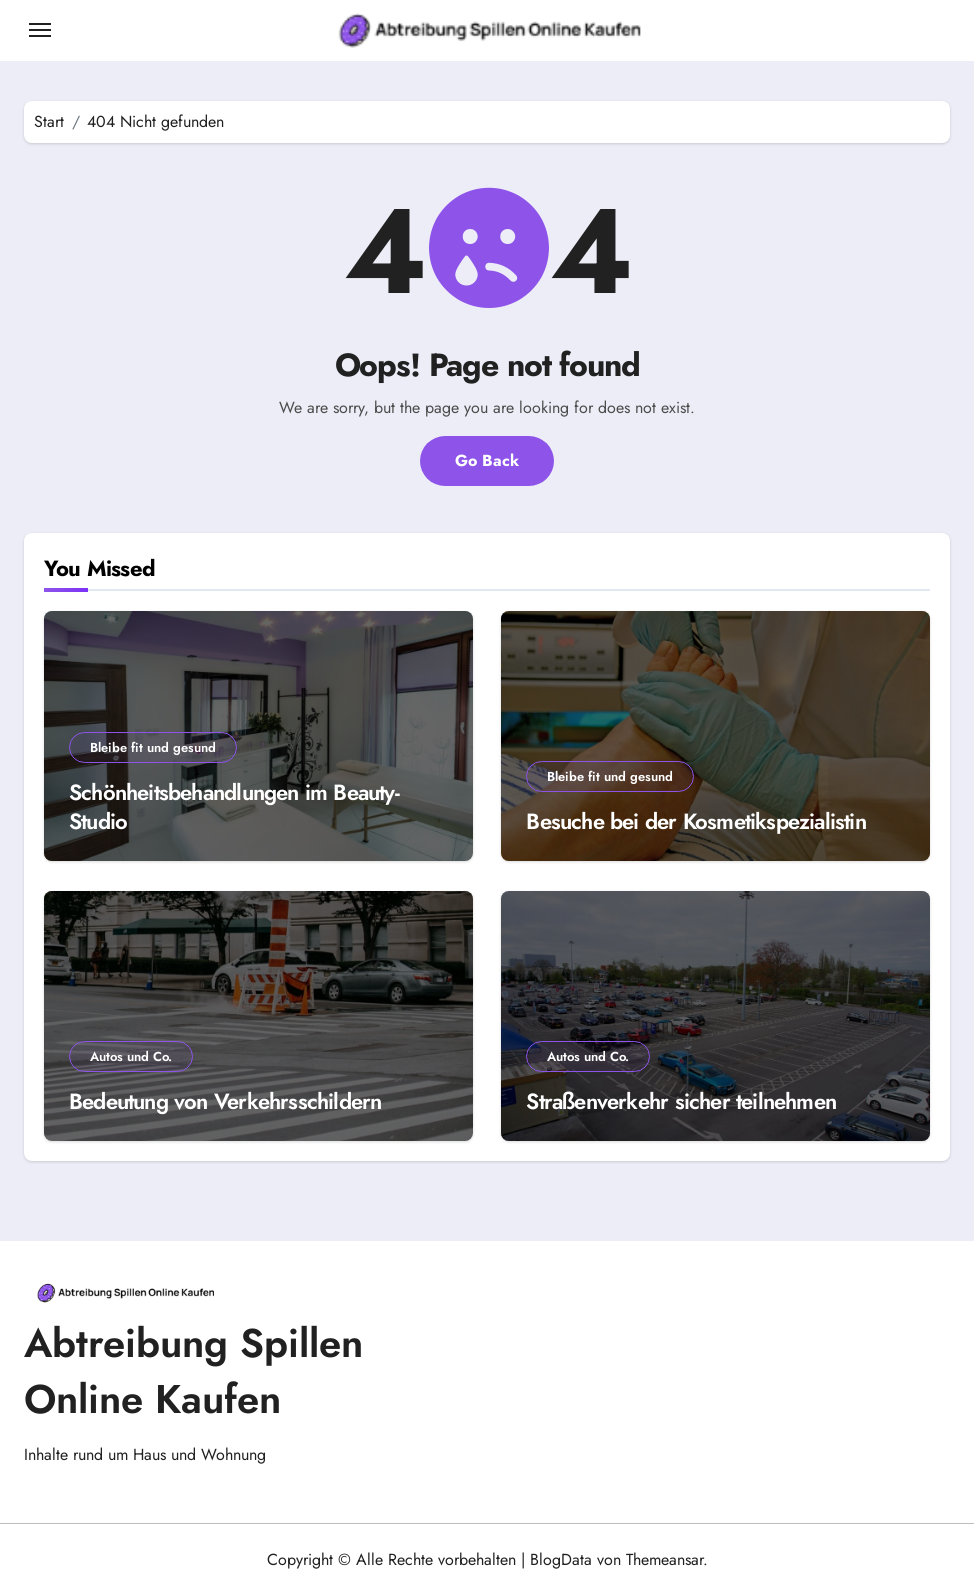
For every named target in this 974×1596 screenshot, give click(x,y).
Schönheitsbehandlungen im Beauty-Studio (234, 806)
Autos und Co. (131, 1056)
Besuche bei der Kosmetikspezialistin (696, 821)
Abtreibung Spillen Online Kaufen (193, 1371)
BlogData (561, 1559)
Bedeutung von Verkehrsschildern (225, 1101)
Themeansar (664, 1559)
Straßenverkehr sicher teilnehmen (681, 1101)
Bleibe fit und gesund (153, 747)
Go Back (487, 460)
